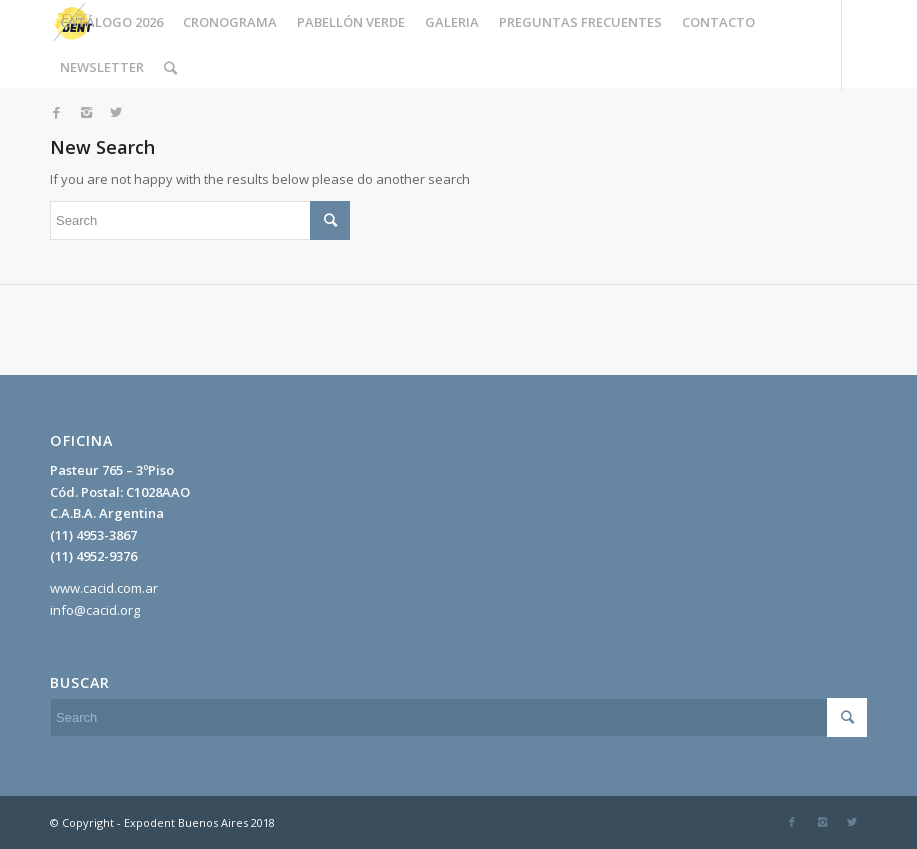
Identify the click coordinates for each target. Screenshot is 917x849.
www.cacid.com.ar (104, 588)
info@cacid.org (95, 610)
